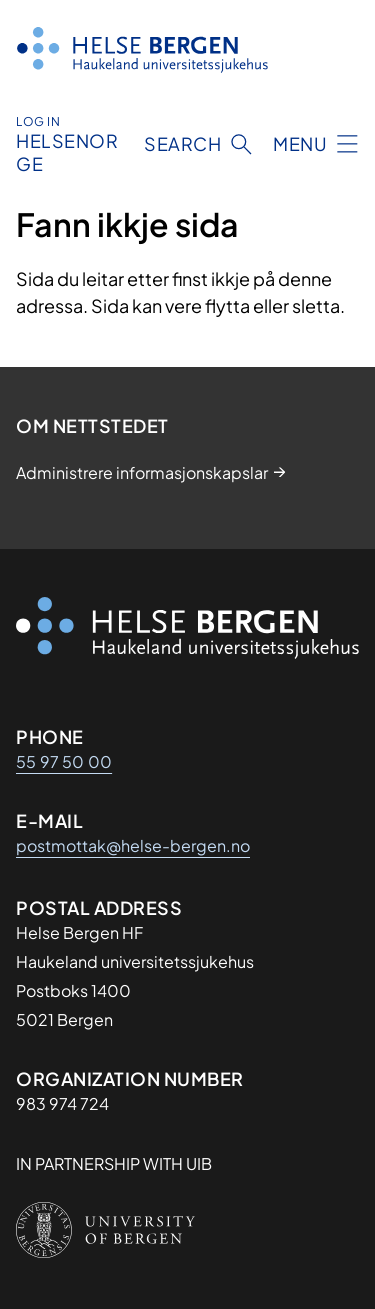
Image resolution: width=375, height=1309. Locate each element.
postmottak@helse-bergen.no (133, 845)
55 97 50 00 (64, 761)
